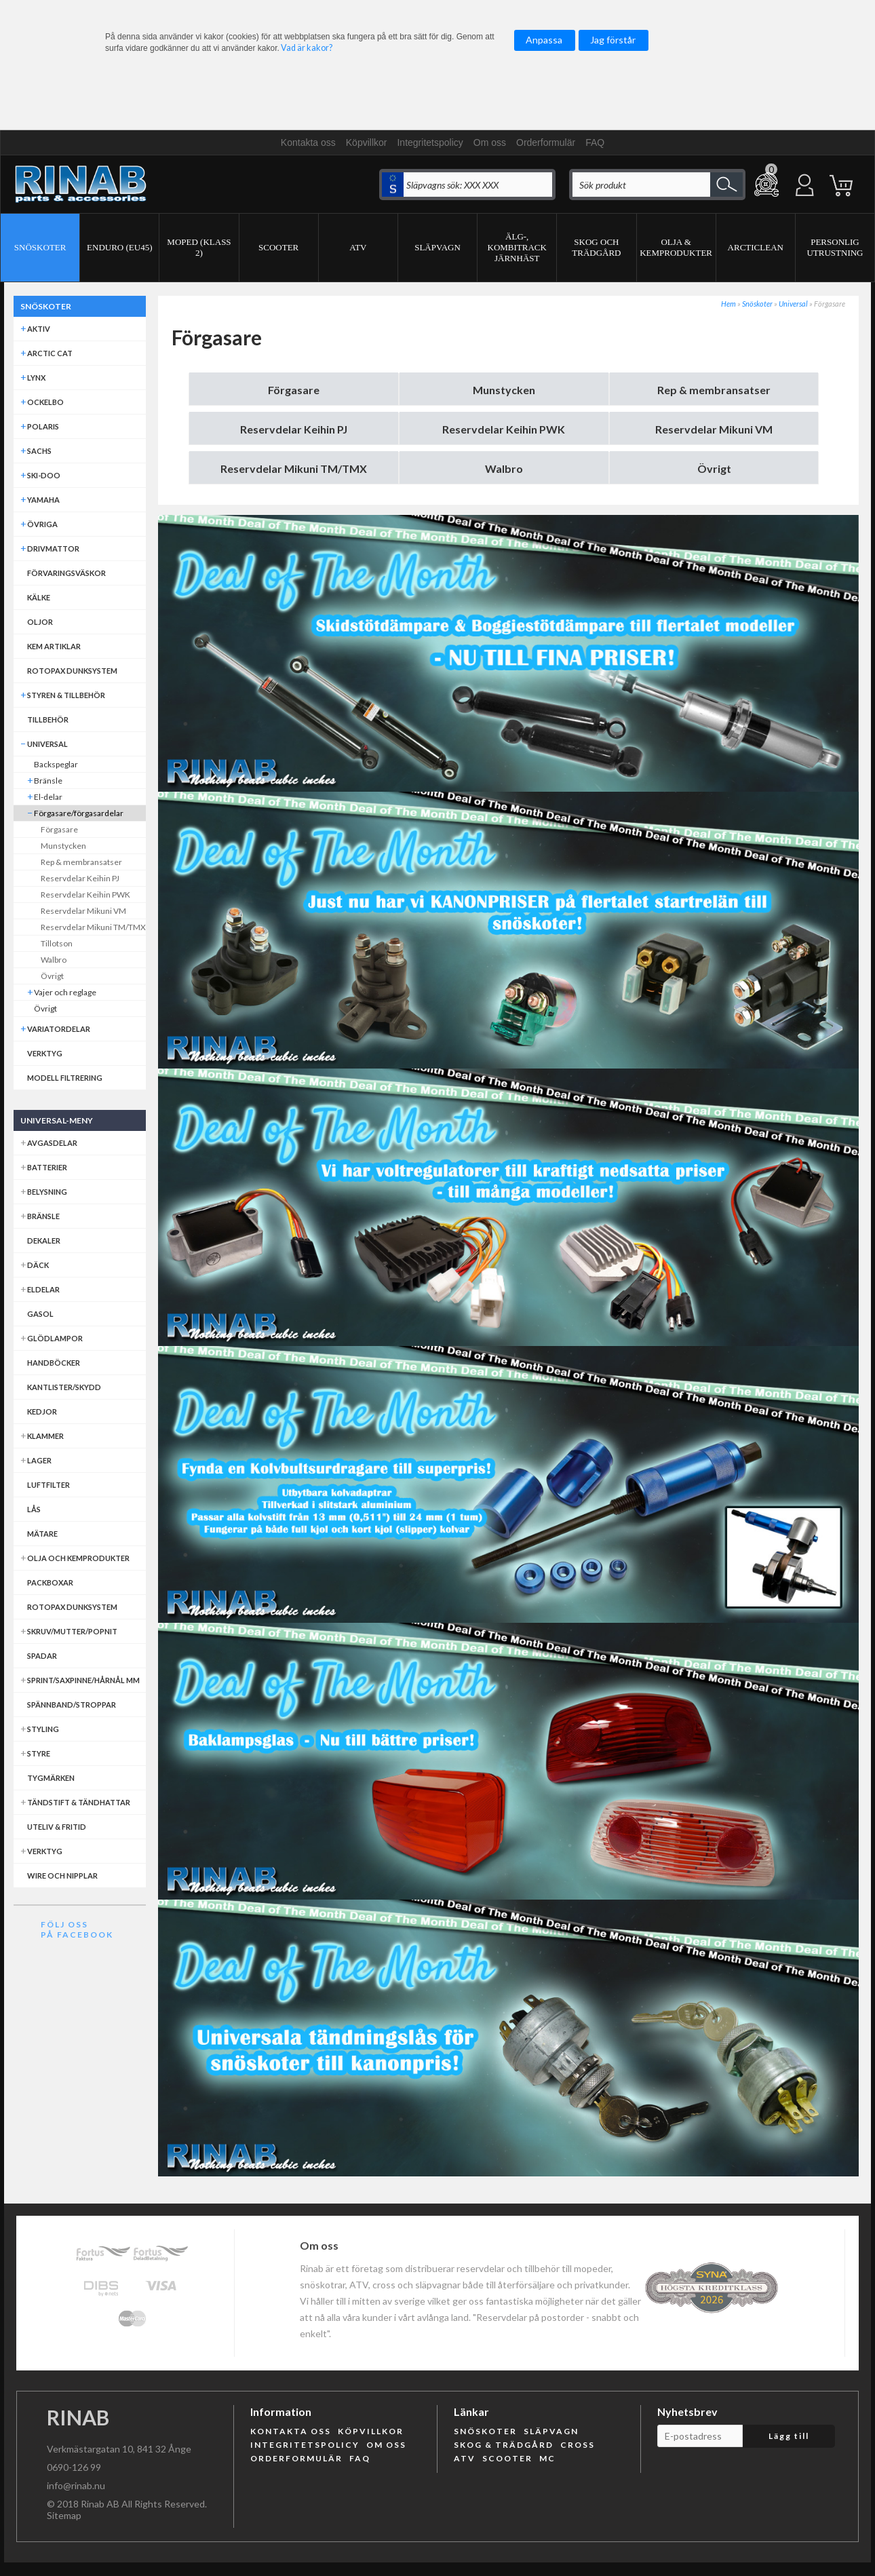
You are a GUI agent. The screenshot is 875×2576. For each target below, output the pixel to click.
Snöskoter (757, 303)
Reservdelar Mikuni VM (714, 429)
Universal (793, 303)
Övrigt (714, 468)
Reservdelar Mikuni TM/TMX (293, 468)
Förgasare (293, 389)
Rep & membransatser (714, 389)
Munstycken (504, 389)
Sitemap (64, 2515)
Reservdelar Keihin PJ (293, 429)
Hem (728, 303)
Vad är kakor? (306, 48)
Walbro (504, 468)
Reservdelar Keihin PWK (503, 429)
